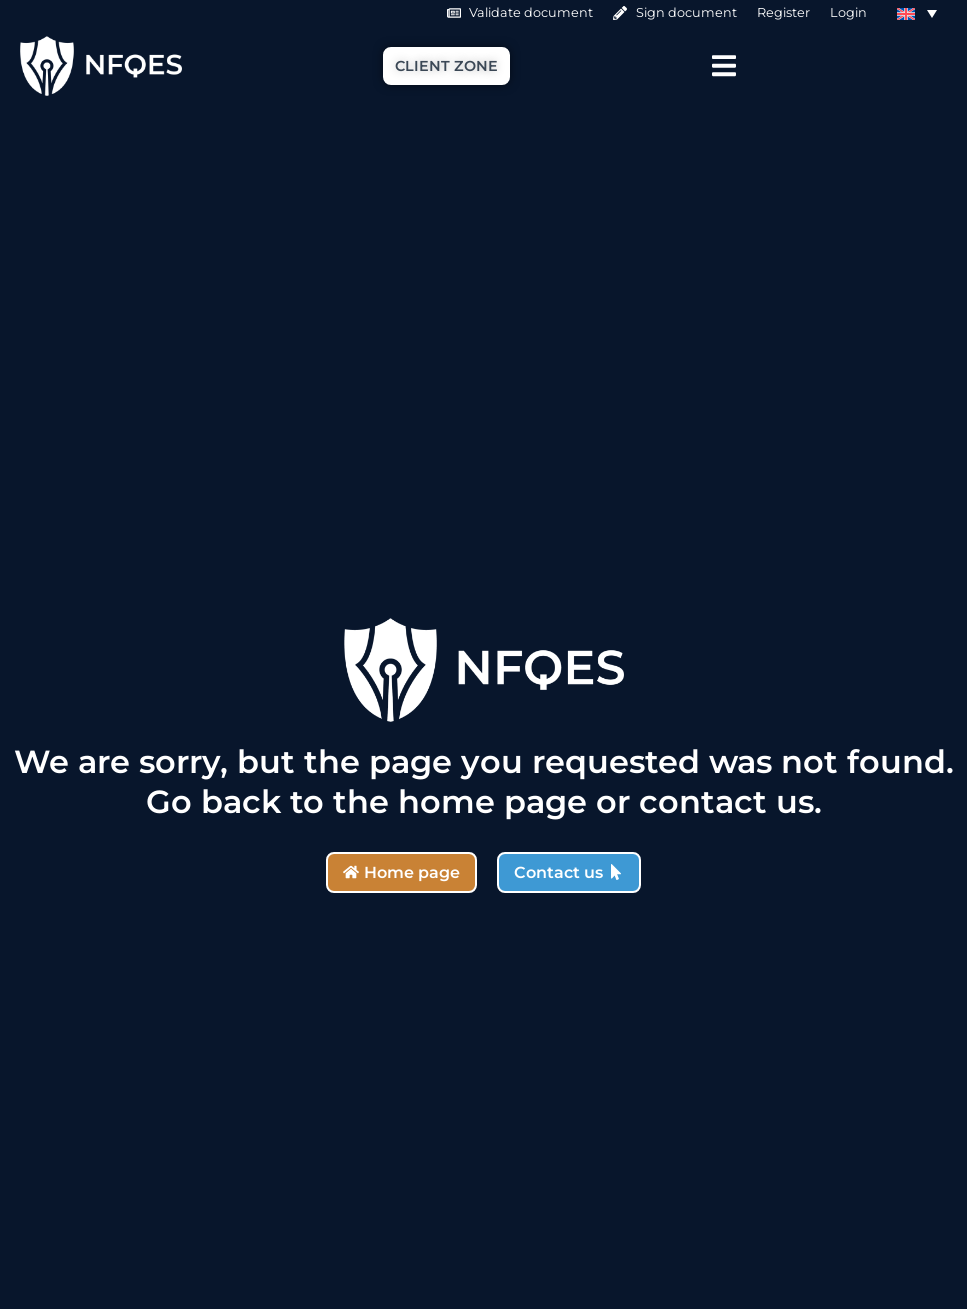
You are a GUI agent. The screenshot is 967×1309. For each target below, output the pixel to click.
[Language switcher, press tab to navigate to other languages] (917, 13)
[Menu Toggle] (724, 65)
